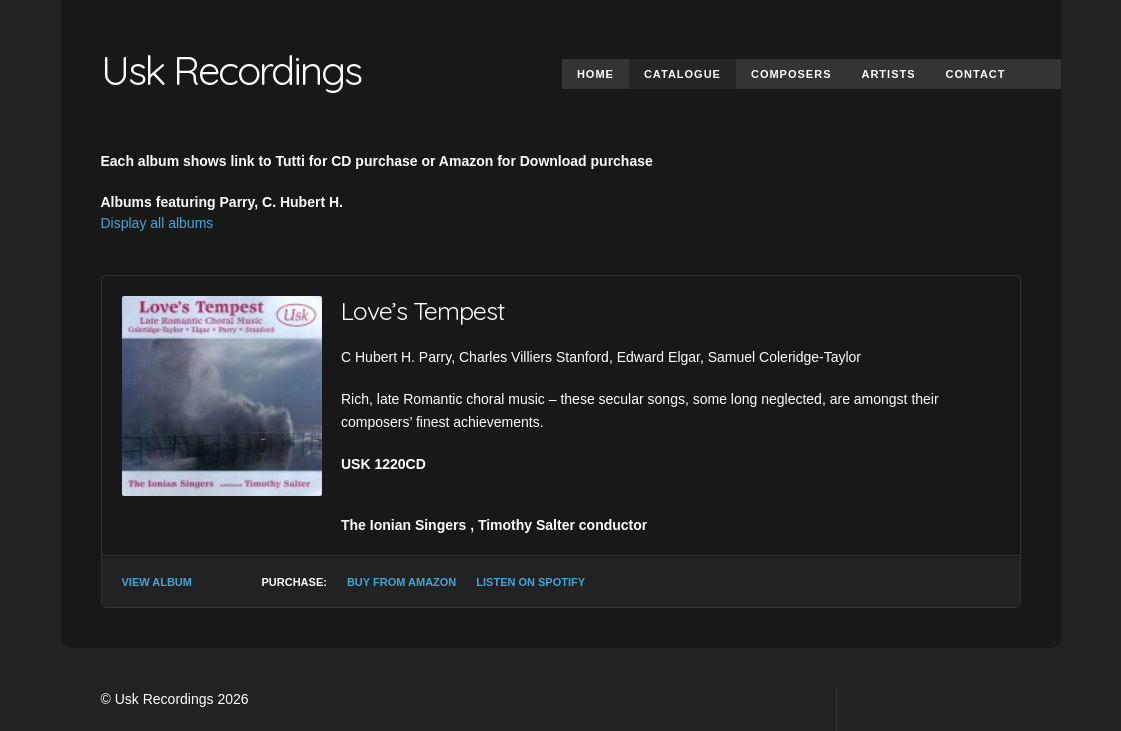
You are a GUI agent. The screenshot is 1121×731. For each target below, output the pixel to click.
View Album (157, 582)
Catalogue (682, 74)
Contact (976, 74)
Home (595, 74)
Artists (888, 74)
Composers (791, 74)
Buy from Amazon (401, 582)
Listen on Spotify (530, 582)
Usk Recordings (231, 70)
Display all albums (157, 223)
